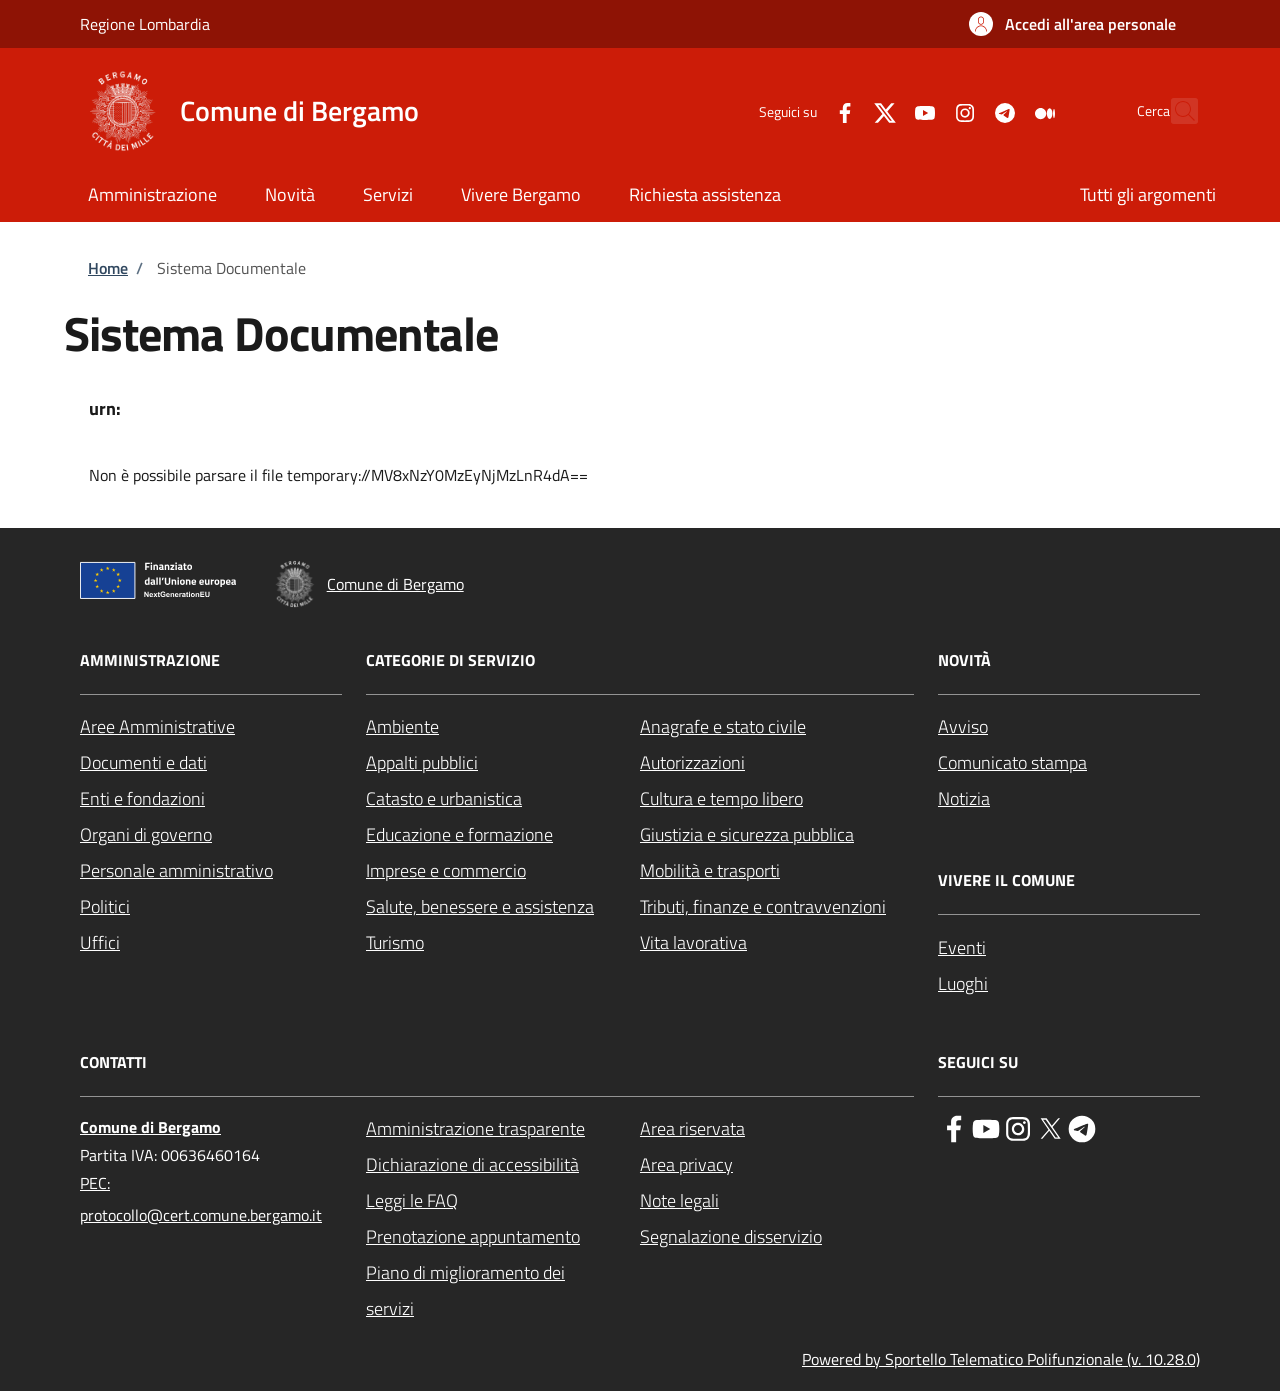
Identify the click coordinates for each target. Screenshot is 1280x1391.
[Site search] (1174, 111)
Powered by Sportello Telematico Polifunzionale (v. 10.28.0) (1001, 1359)
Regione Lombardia (145, 24)
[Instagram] (921, 110)
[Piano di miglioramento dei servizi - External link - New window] (503, 1291)
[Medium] (1001, 110)
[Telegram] (961, 110)
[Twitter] (841, 110)
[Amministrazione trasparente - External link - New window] (503, 1129)
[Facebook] (801, 110)
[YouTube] (881, 110)
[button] (1072, 24)
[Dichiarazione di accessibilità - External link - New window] (503, 1165)
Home (108, 268)
